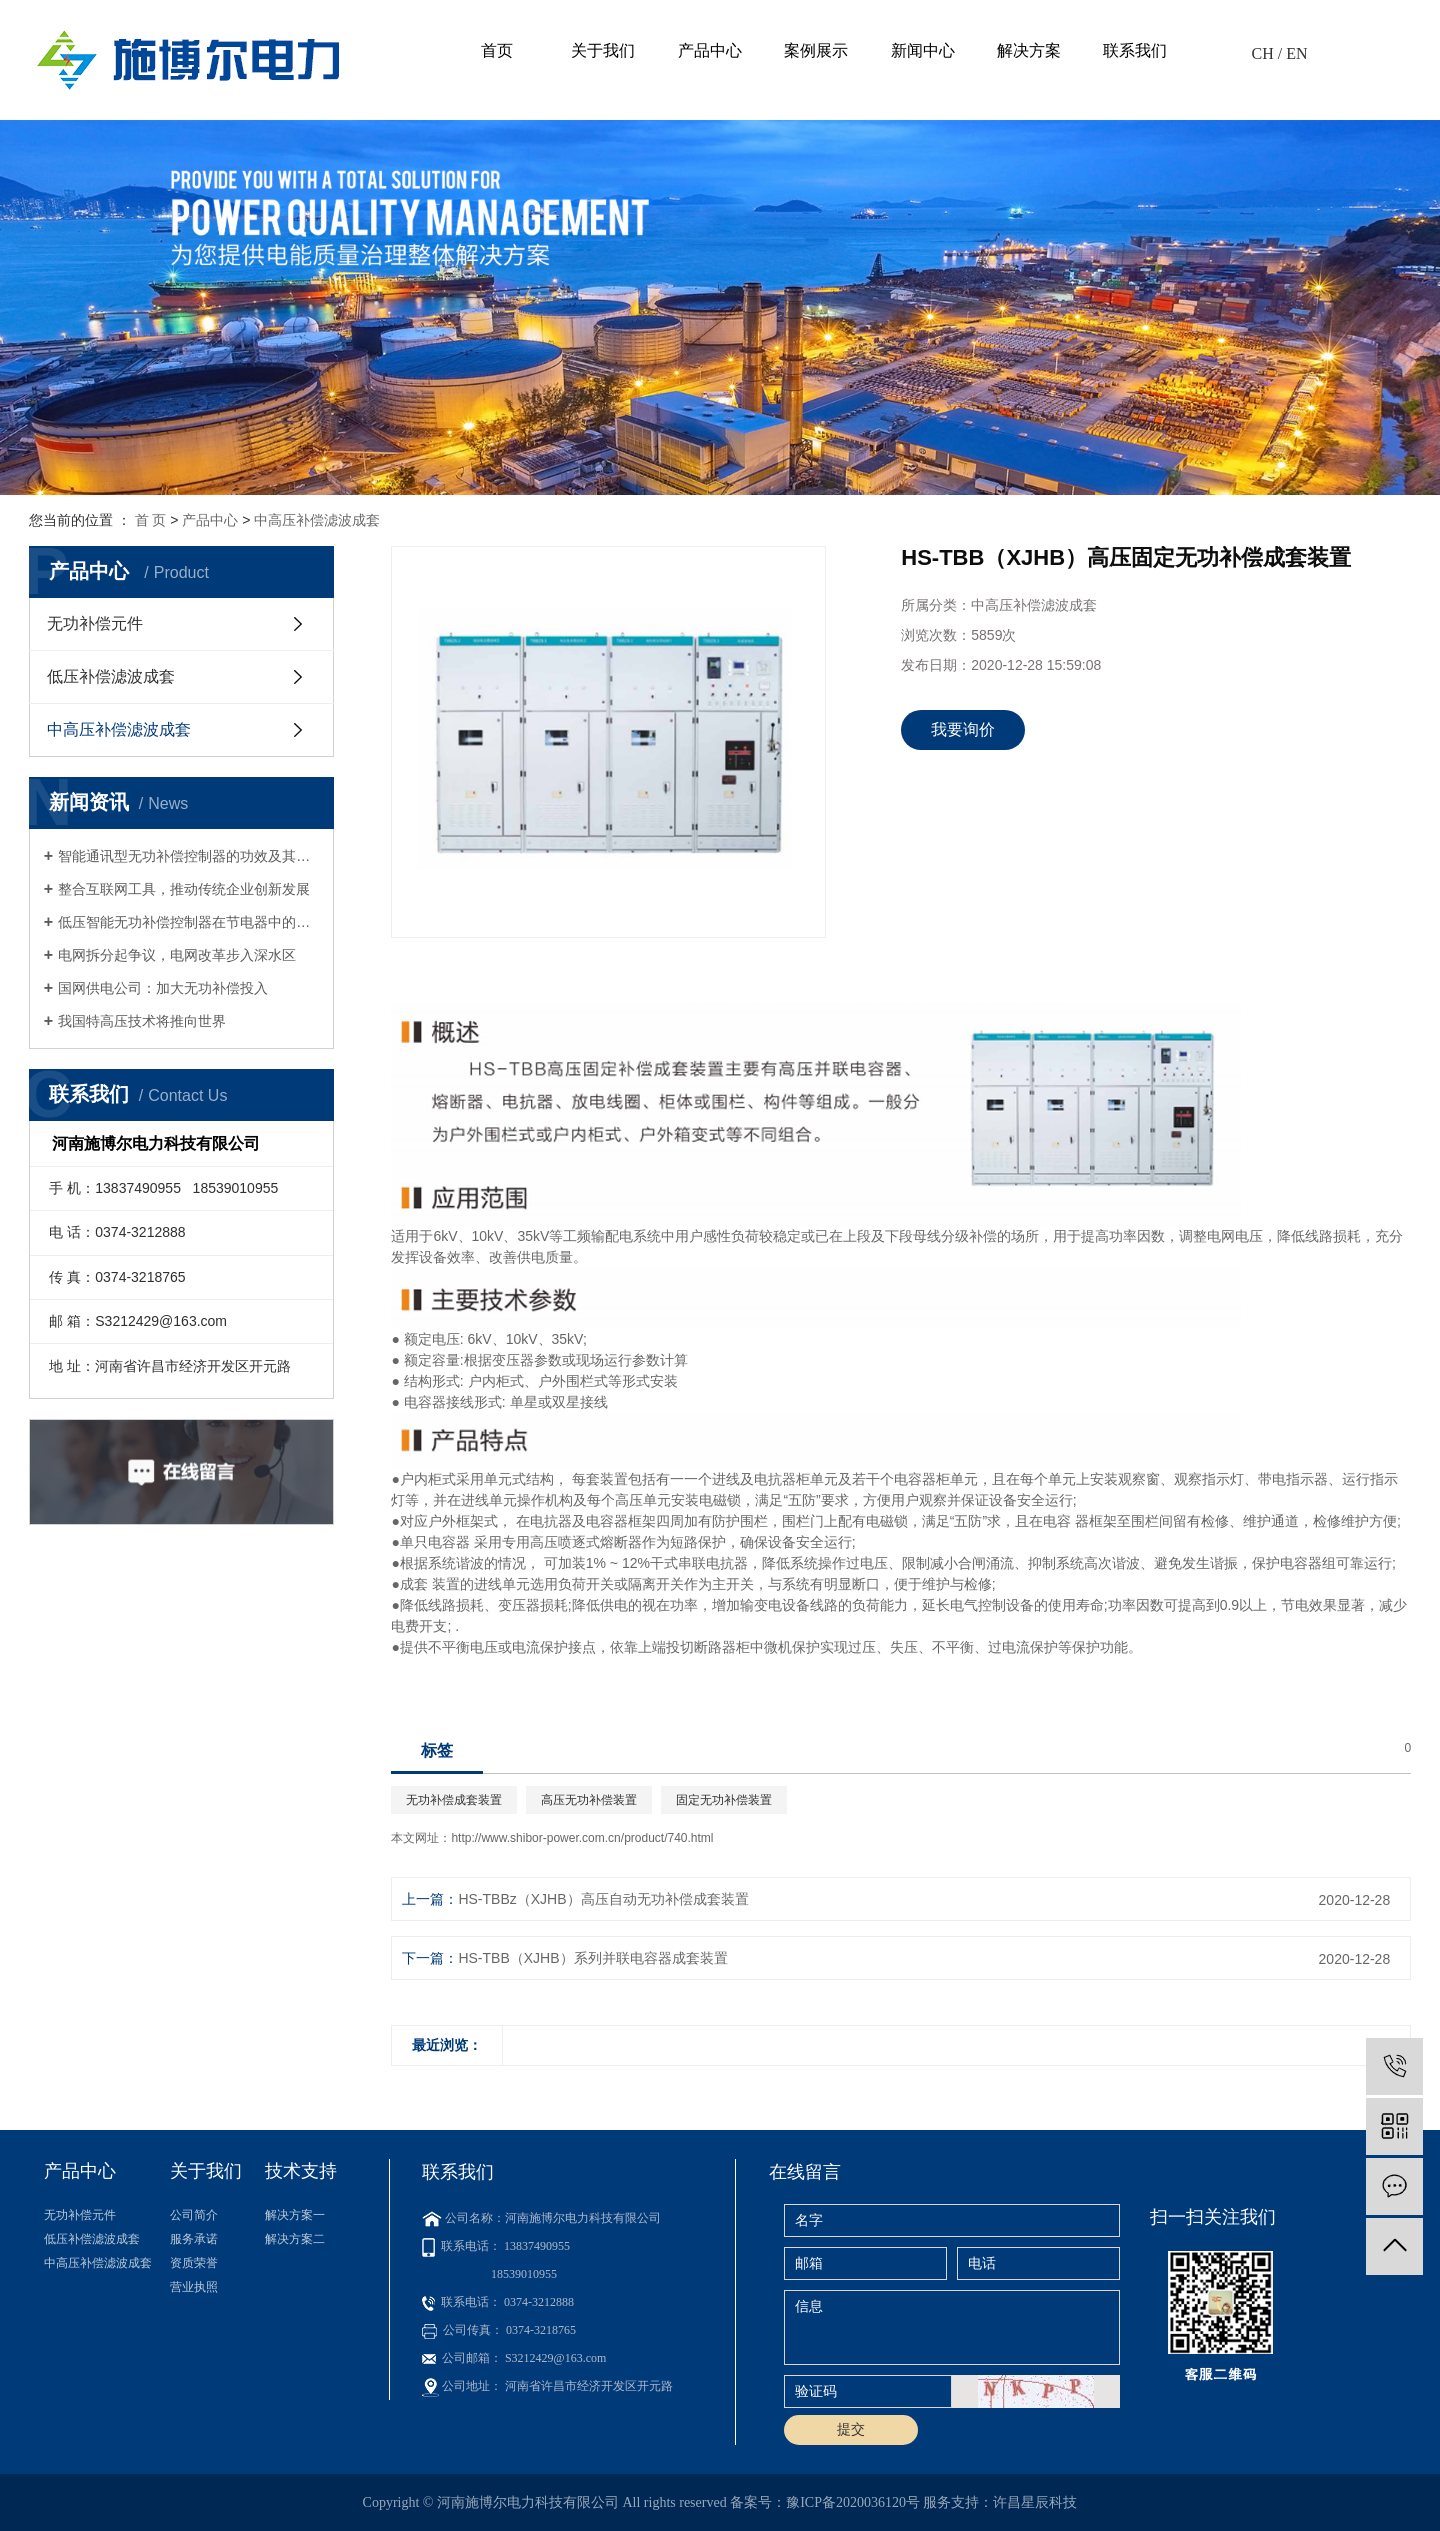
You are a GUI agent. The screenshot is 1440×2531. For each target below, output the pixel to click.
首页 (497, 50)
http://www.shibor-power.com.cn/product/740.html (582, 1838)
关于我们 (603, 50)
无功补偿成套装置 (454, 1800)
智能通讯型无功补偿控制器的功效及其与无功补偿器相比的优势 (188, 856)
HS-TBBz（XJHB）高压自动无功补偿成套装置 (603, 1899)
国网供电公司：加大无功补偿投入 (163, 988)
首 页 (151, 520)
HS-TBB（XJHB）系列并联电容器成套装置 (592, 1958)
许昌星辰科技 (1035, 2502)
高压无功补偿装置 (589, 1800)
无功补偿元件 (95, 623)
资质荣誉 (194, 2263)
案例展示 (816, 50)
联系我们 (1135, 50)
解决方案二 (295, 2239)
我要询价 (963, 729)
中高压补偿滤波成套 (317, 520)
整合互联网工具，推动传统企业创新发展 (184, 889)
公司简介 (194, 2215)
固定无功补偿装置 (724, 1800)
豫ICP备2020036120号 (853, 2502)
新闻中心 (923, 50)
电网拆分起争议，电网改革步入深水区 (177, 955)
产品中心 (710, 50)
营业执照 (194, 2287)
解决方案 (1029, 50)
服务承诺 (194, 2239)
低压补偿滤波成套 (111, 676)
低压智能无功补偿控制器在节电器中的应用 (188, 922)
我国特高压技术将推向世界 (142, 1021)
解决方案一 (295, 2215)
